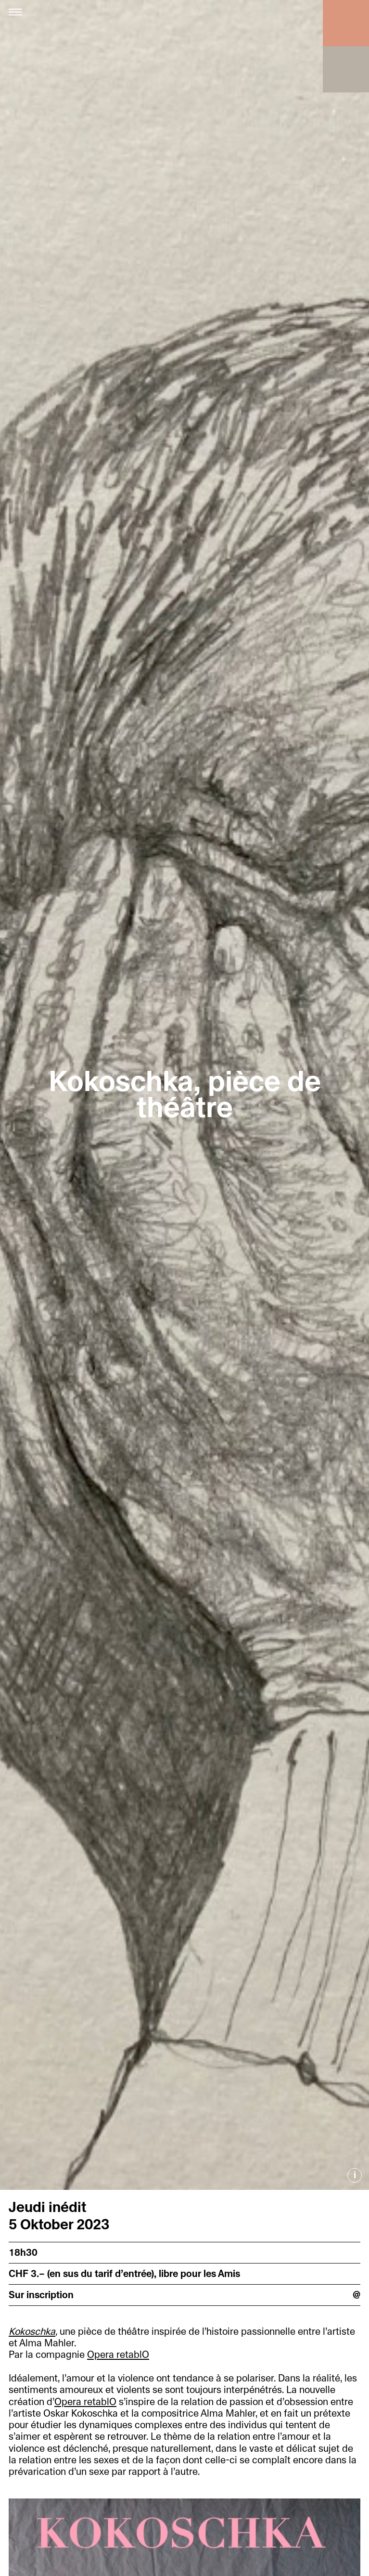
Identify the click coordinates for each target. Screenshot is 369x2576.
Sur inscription (41, 2295)
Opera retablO (118, 2355)
